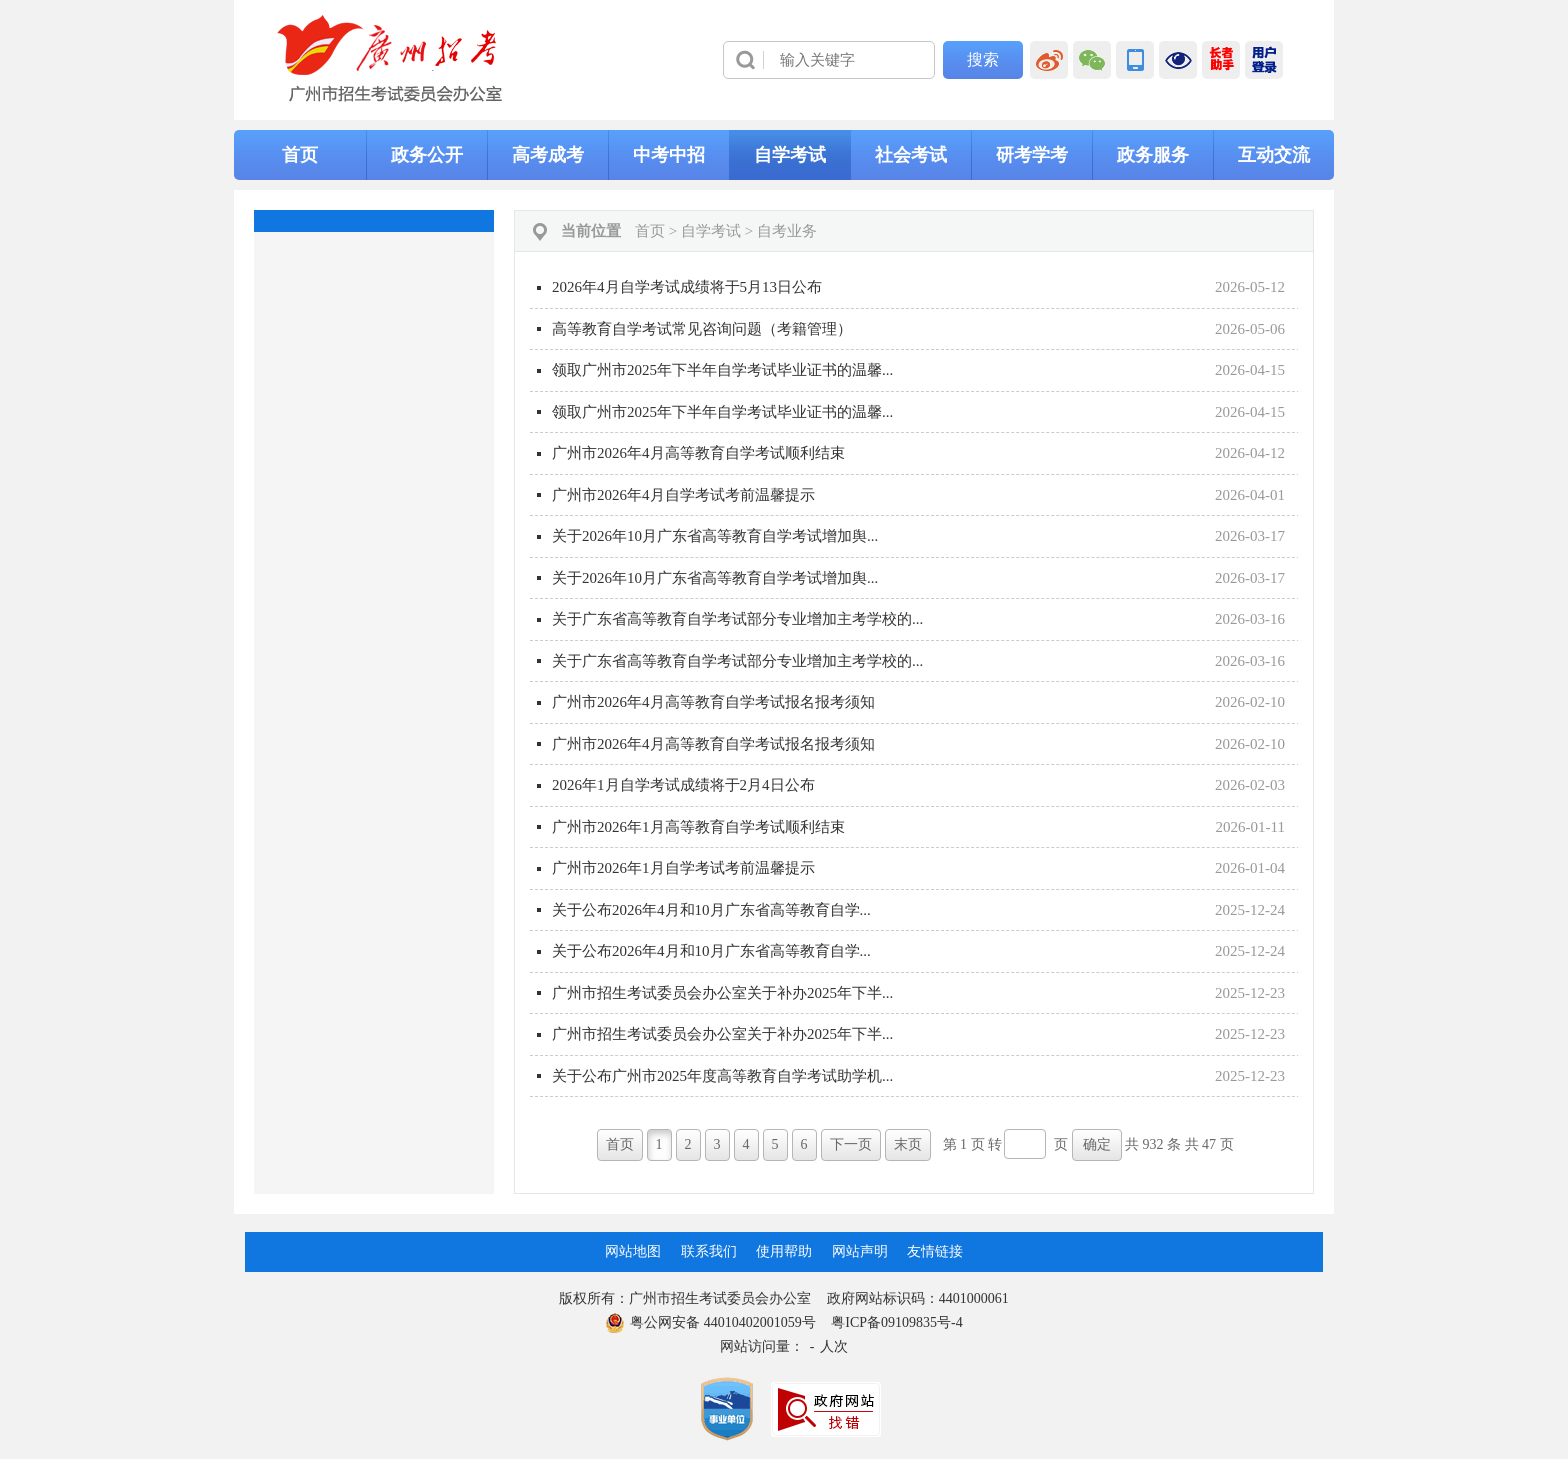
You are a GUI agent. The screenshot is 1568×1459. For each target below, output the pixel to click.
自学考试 (790, 155)
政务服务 (1153, 155)
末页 (908, 1144)
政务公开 (427, 155)
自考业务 (787, 231)
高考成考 (548, 155)
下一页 (851, 1144)
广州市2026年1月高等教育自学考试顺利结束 (698, 827)
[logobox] (390, 58)
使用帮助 (784, 1251)
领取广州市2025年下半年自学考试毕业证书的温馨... (722, 370)
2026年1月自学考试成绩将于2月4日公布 (683, 785)
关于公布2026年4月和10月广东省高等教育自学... (711, 910)
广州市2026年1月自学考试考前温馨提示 (683, 868)
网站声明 (860, 1251)
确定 (1097, 1144)
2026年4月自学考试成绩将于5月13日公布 (687, 287)
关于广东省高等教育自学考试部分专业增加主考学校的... (737, 619)
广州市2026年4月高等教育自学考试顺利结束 (698, 453)
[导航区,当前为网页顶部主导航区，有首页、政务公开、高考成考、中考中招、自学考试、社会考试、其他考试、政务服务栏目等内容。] (784, 155)
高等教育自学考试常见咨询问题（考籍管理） (702, 329)
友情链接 (935, 1251)
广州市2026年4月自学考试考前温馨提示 (683, 495)
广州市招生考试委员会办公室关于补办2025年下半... (722, 993)
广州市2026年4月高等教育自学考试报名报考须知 (713, 702)
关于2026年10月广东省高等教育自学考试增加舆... (715, 536)
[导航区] (784, 60)
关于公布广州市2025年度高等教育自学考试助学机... (722, 1076)
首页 (300, 155)
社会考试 (911, 155)
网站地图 (633, 1251)
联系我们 (709, 1251)
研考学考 (1032, 155)
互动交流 (1274, 155)
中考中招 (669, 155)
